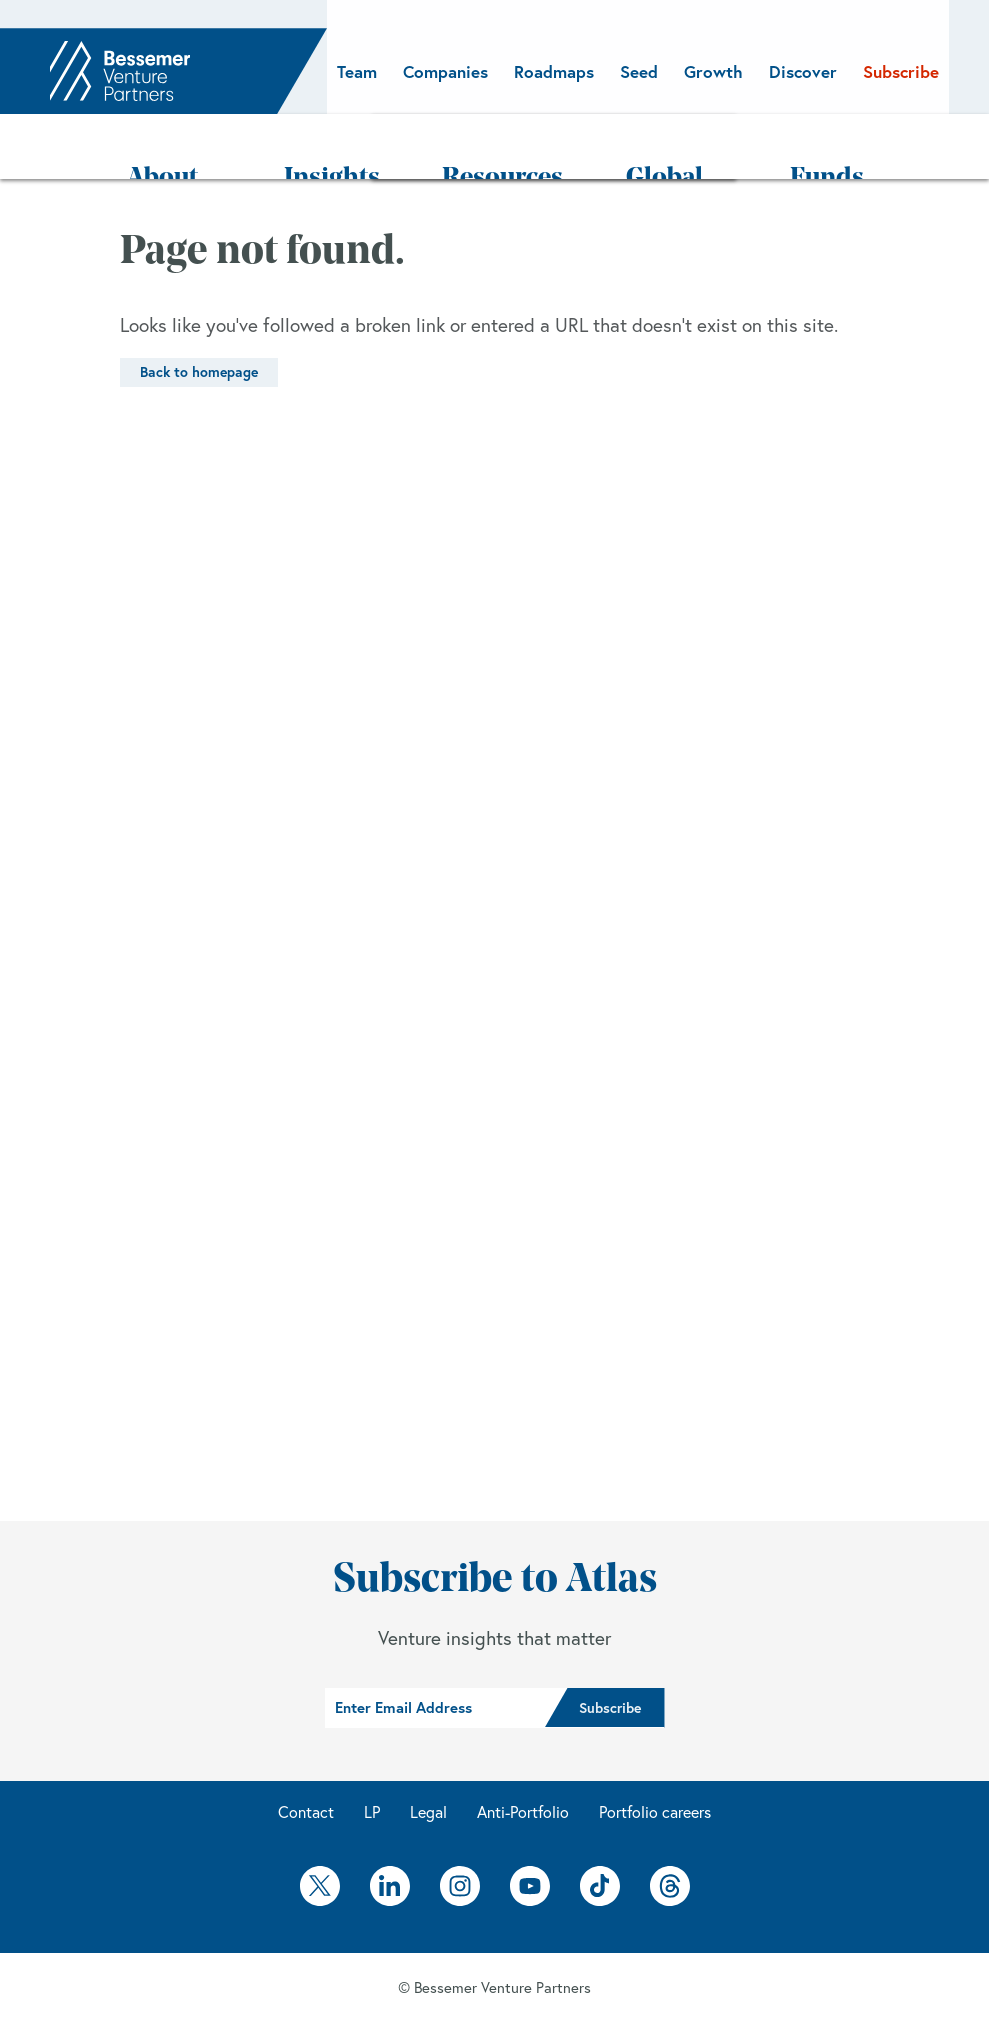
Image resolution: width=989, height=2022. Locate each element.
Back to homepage (199, 315)
